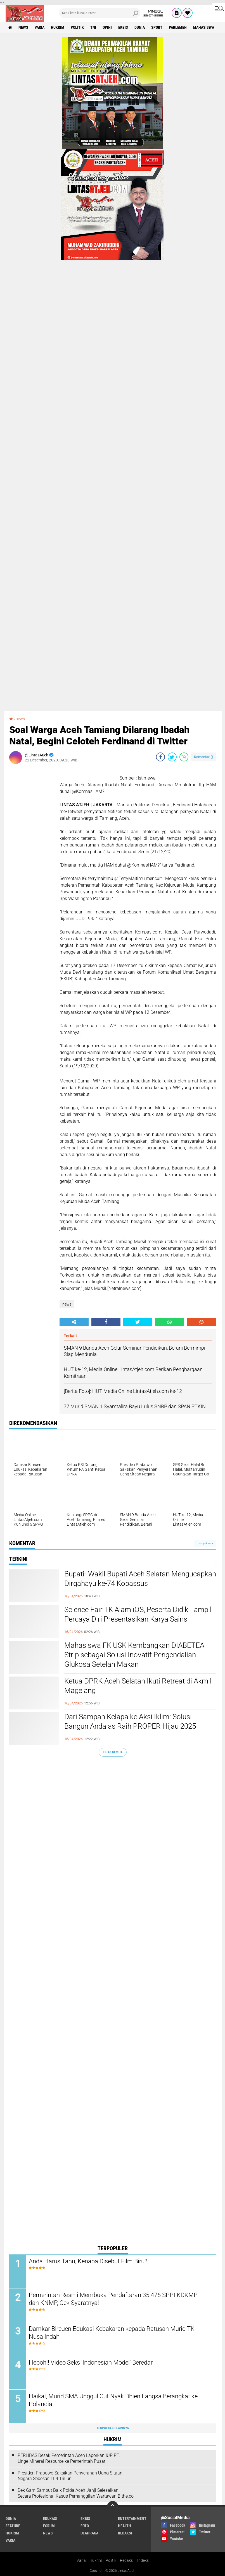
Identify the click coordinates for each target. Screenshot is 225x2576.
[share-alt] (74, 1322)
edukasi (50, 2518)
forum (49, 2526)
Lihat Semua (112, 1752)
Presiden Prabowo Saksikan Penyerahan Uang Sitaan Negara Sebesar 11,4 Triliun (70, 2475)
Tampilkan (205, 1543)
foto (84, 2526)
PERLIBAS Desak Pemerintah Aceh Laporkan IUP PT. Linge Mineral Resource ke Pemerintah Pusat (69, 2458)
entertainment (132, 2518)
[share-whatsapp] (183, 756)
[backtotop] (112, 2506)
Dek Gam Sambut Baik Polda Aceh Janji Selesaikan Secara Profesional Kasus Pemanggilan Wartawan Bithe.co (76, 2493)
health (124, 2526)
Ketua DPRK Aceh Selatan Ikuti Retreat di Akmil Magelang (138, 1686)
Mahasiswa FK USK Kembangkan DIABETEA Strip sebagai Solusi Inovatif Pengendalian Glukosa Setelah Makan (134, 1654)
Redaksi (127, 2560)
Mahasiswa (203, 27)
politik (77, 27)
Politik (111, 2560)
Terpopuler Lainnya (112, 2428)
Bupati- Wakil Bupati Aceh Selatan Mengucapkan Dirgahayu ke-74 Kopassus (140, 1579)
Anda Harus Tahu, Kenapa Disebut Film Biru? (88, 2261)
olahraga (89, 2533)
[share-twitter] (172, 756)
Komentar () (203, 757)
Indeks (143, 2560)
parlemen (178, 27)
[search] (99, 13)
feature (13, 2526)
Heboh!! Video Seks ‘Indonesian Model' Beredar (91, 2362)
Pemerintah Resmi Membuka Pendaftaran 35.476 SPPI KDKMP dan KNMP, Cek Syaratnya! (113, 2299)
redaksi (125, 2533)
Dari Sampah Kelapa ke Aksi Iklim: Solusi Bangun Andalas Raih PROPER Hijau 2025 (130, 1721)
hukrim (57, 27)
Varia (81, 2560)
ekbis (123, 27)
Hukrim (95, 2560)
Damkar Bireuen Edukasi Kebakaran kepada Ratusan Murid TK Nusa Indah (112, 2332)
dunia (139, 27)
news (23, 27)
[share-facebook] (160, 756)
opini (107, 27)
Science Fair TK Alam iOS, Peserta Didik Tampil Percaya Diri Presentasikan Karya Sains (138, 1614)
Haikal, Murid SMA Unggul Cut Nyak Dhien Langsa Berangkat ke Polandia (113, 2400)
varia (39, 27)
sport (156, 27)
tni (93, 27)
